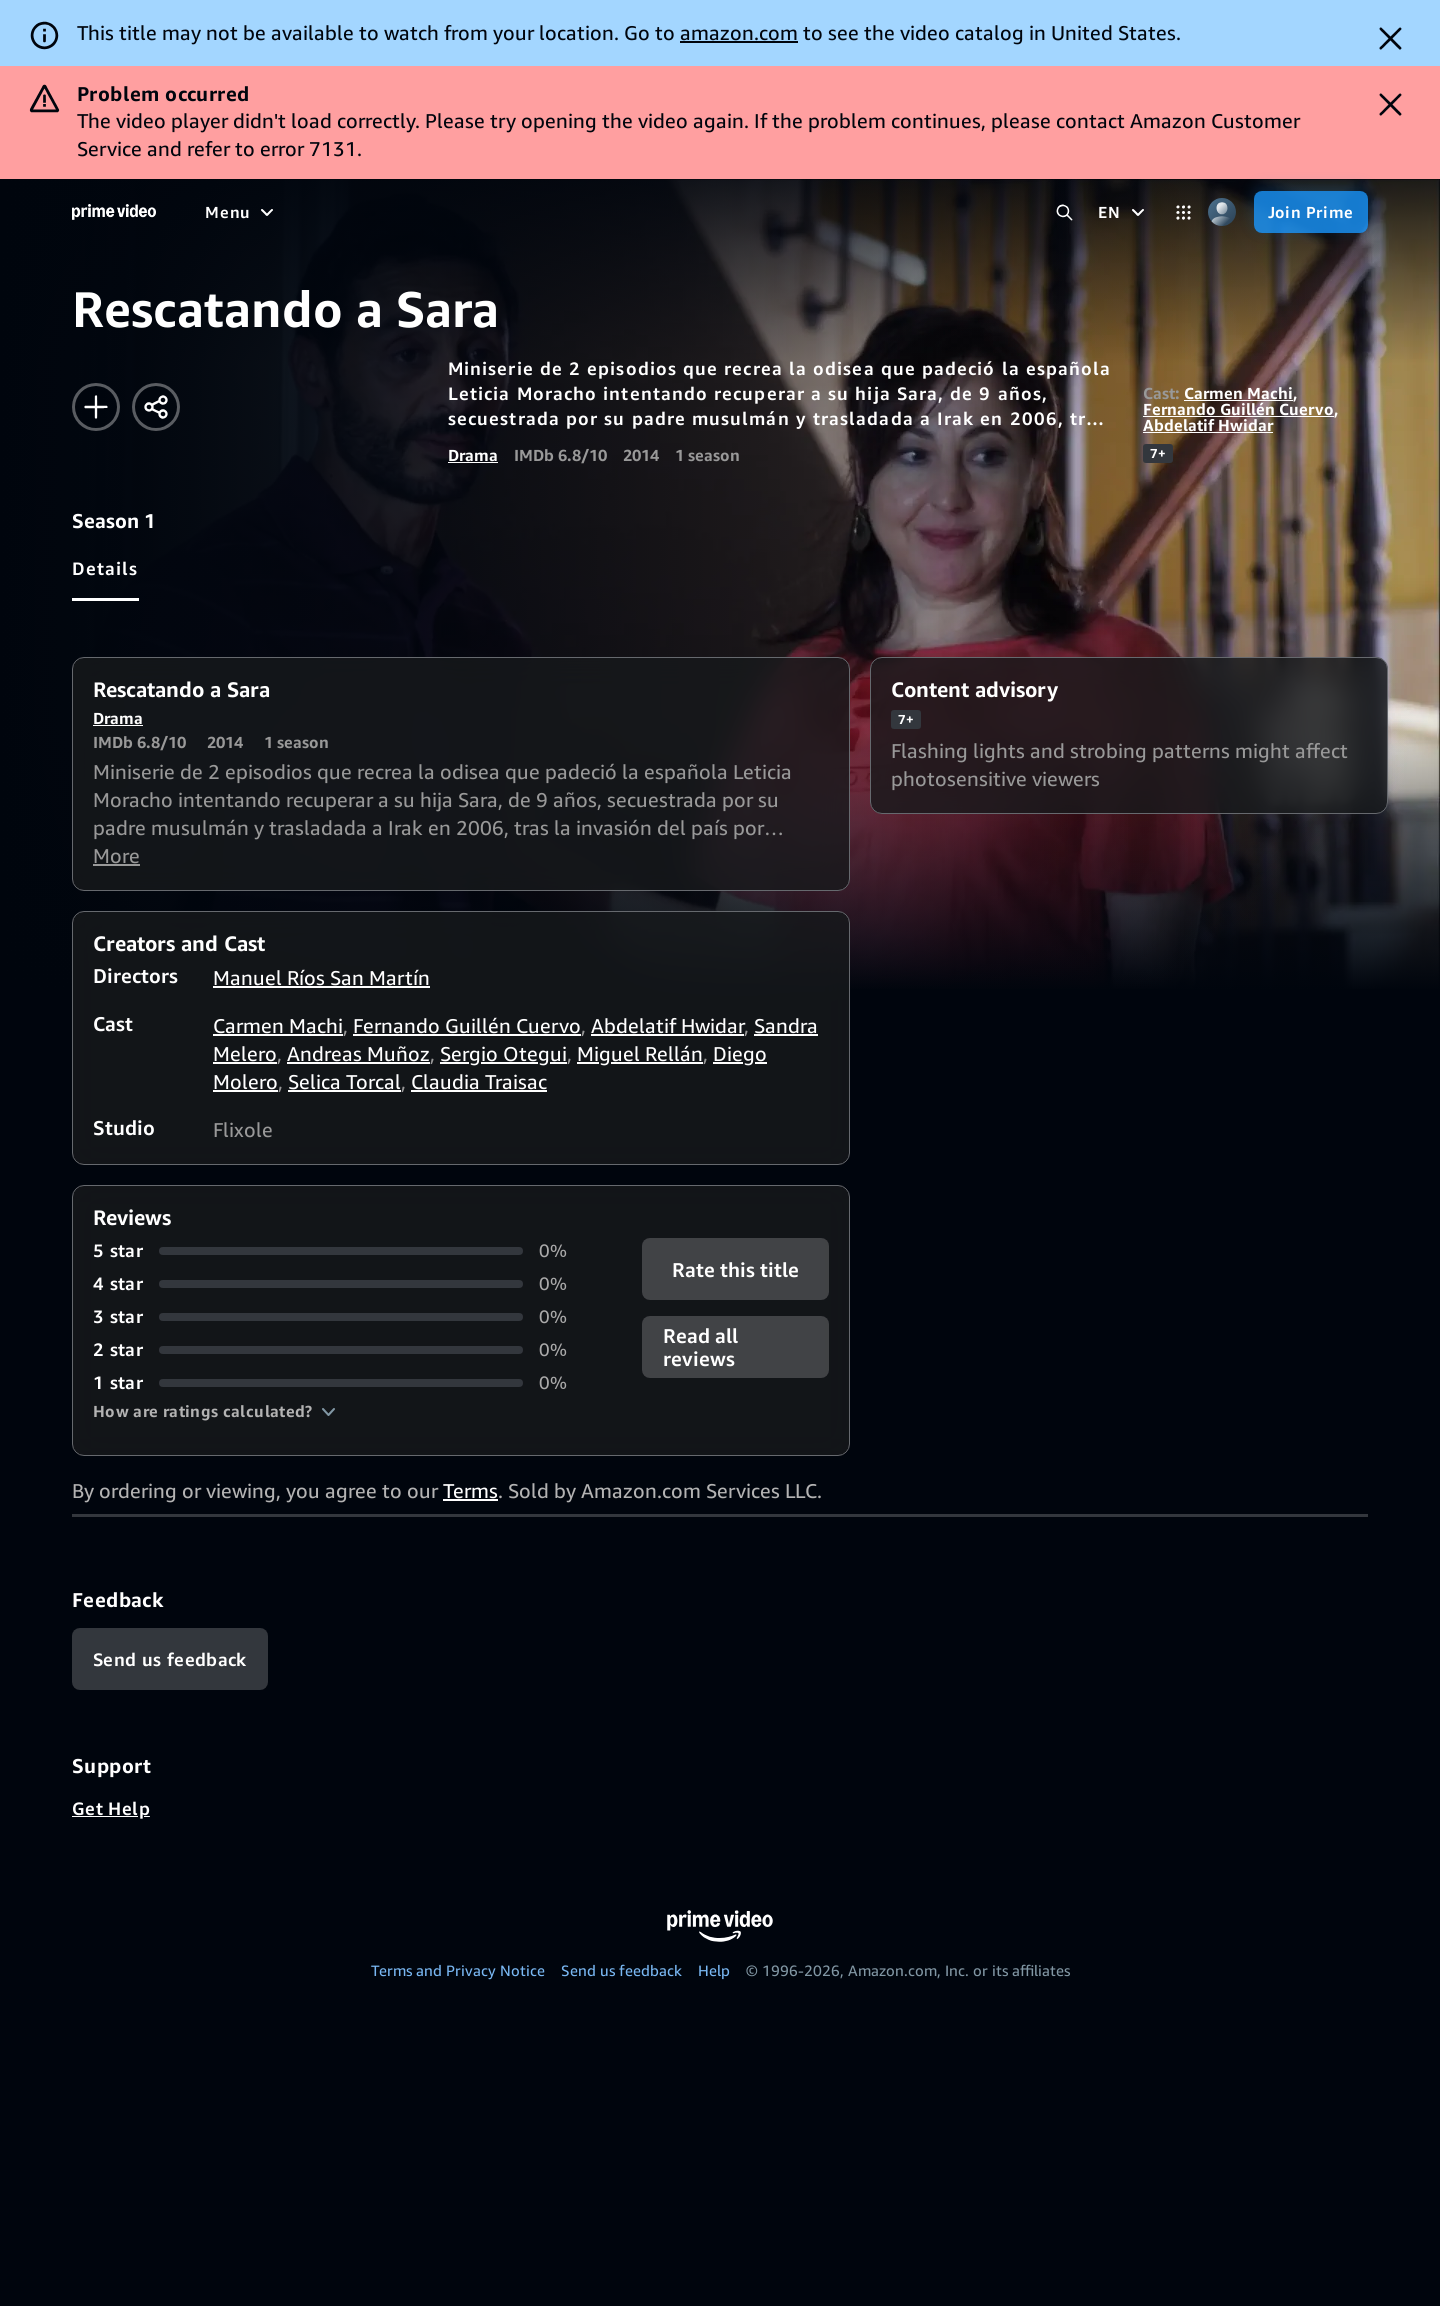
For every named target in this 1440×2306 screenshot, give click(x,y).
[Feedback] (170, 1659)
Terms (470, 1490)
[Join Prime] (1311, 212)
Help (714, 1970)
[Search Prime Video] (1064, 212)
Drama (473, 455)
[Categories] (1183, 212)
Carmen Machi (1238, 393)
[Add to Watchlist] (96, 407)
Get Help (111, 1808)
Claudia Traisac (479, 1081)
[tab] (105, 568)
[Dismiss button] (1390, 38)
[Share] (156, 407)
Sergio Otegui (503, 1053)
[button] (214, 1411)
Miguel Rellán (640, 1053)
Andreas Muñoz (358, 1053)
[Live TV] (755, 212)
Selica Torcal (344, 1081)
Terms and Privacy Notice (458, 1970)
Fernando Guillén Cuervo (1238, 409)
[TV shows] (505, 212)
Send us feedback (621, 1970)
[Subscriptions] (883, 212)
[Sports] (598, 212)
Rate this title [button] (735, 1269)
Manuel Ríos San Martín (321, 977)
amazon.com (739, 32)
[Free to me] (311, 212)
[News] (675, 212)
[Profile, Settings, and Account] (1222, 212)
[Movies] (411, 212)
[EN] (1123, 212)
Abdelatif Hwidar (1208, 425)
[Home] (114, 212)
